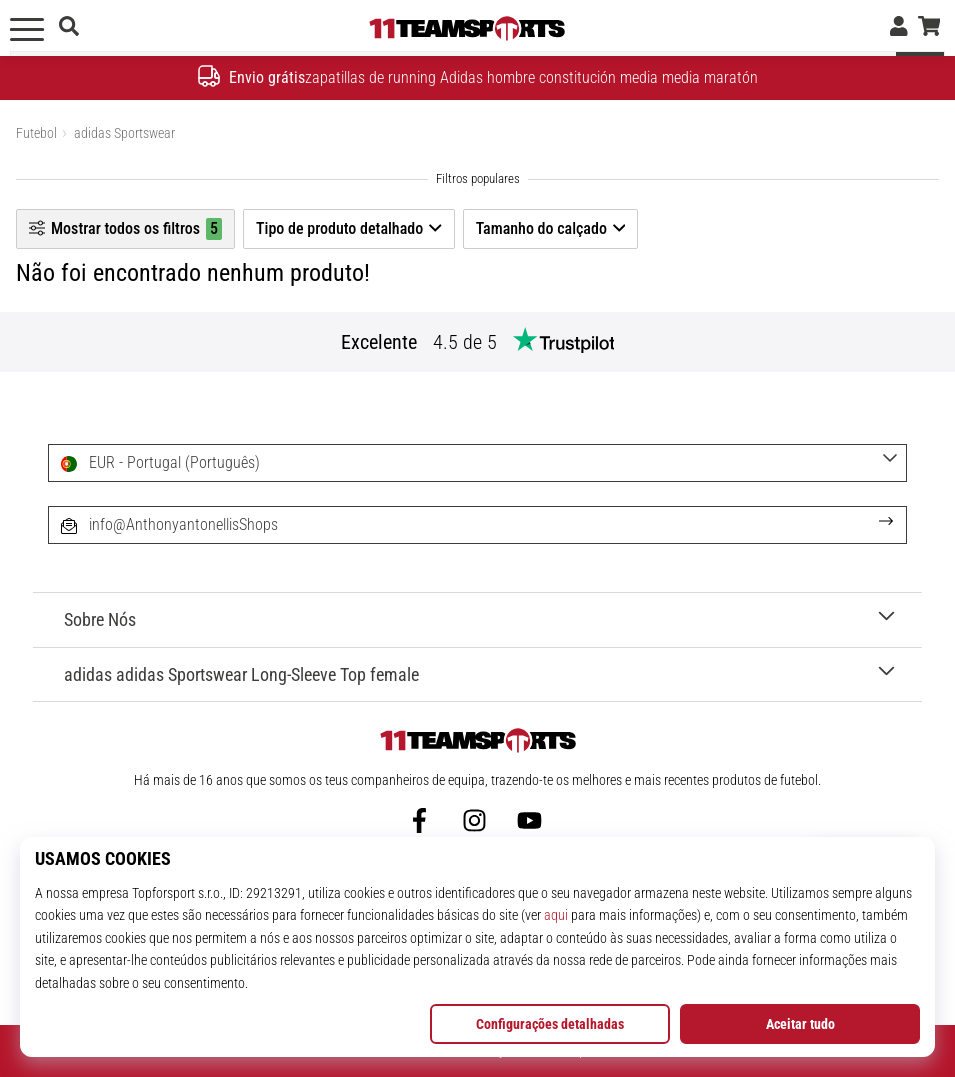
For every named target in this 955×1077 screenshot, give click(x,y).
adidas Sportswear (124, 133)
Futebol (36, 133)
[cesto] (929, 28)
